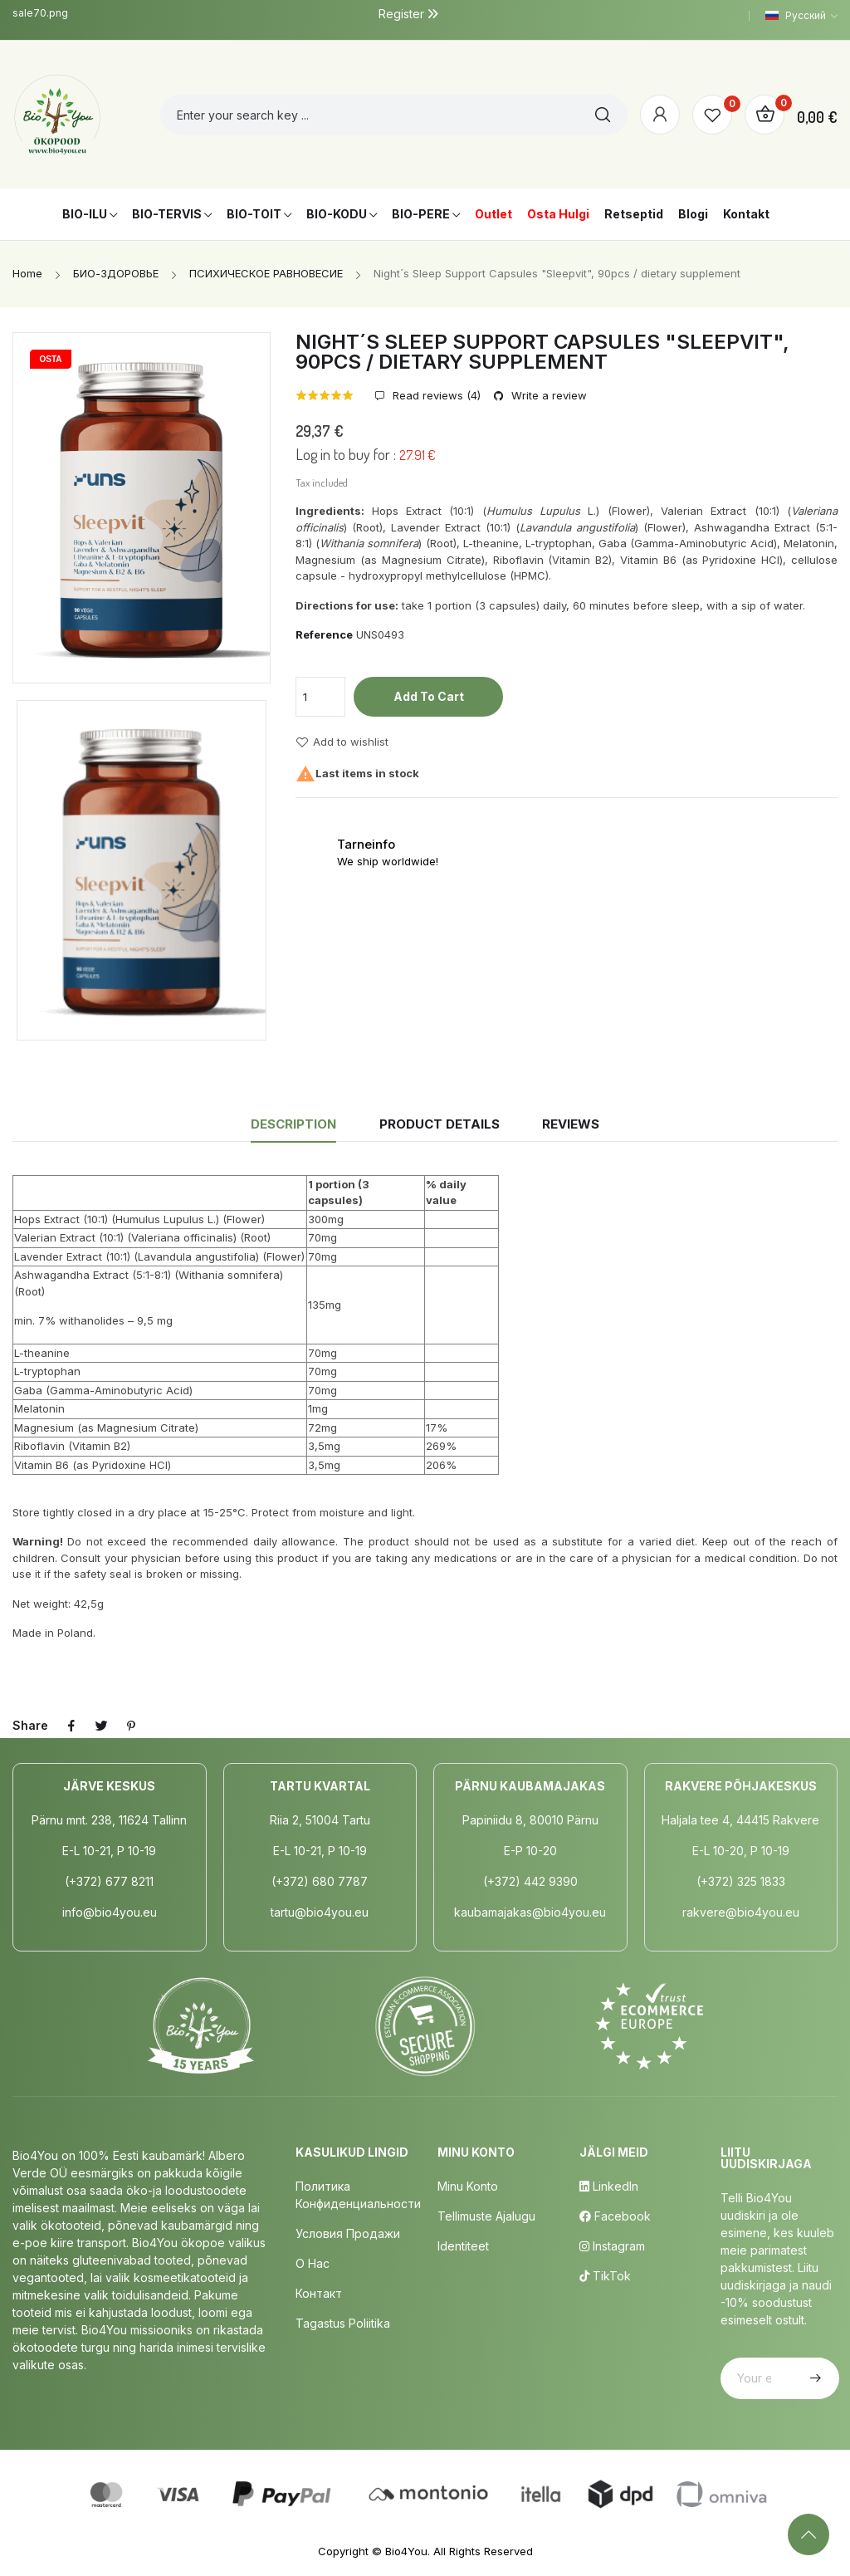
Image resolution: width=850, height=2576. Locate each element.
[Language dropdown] (801, 15)
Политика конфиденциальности (358, 2195)
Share (71, 1725)
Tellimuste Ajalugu (486, 2216)
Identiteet (463, 2246)
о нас (313, 2263)
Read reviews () (435, 395)
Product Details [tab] (439, 1124)
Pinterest (131, 1725)
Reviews (570, 1124)
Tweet (101, 1725)
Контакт (319, 2293)
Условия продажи (348, 2233)
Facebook (615, 2216)
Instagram (612, 2246)
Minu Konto (467, 2186)
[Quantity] (320, 697)
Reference (324, 634)
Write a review (547, 395)
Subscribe (813, 2378)
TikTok (605, 2276)
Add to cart (428, 696)
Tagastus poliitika (343, 2323)
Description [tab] (293, 1124)
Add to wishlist (342, 742)
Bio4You (406, 2551)
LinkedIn (608, 2186)
